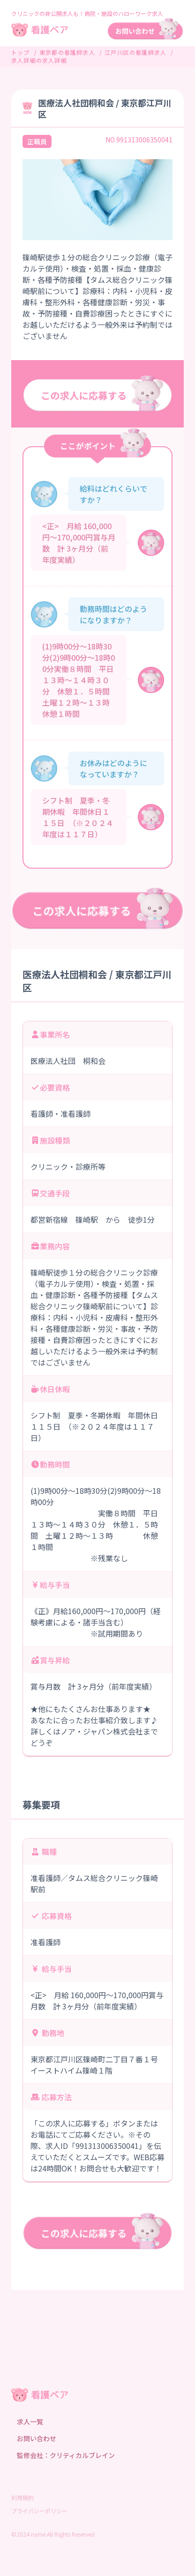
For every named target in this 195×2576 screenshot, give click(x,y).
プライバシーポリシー (39, 2511)
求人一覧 (30, 2421)
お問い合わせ (36, 2438)
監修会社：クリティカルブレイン (66, 2455)
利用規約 (22, 2498)
